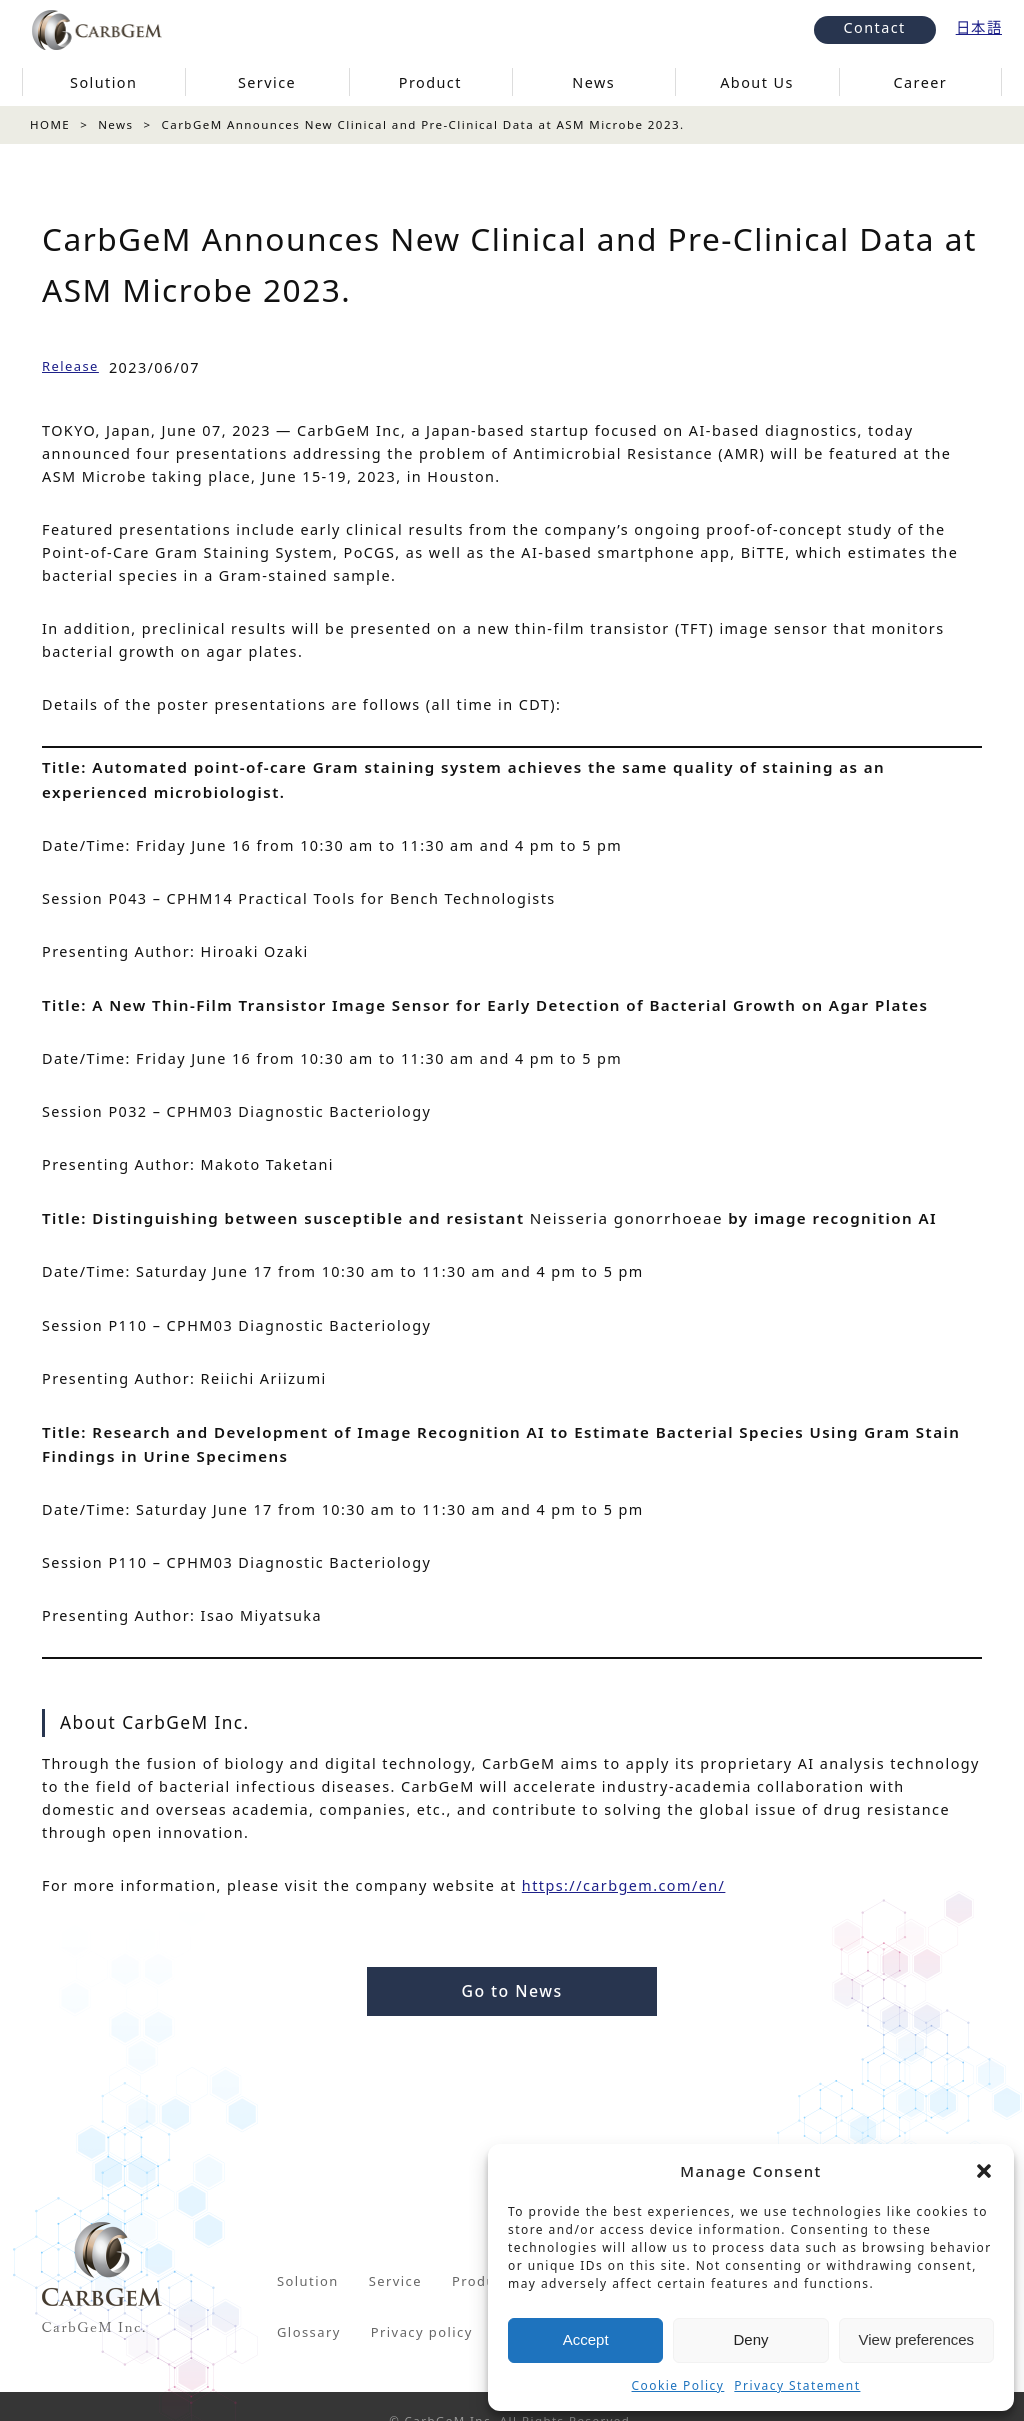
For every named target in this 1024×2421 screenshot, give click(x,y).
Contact (875, 27)
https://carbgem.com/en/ (624, 1885)
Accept (586, 2339)
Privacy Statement (797, 2385)
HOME (50, 124)
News (115, 124)
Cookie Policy (678, 2385)
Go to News (511, 1991)
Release (70, 366)
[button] (984, 2171)
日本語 (979, 27)
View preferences (917, 2339)
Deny (750, 2339)
